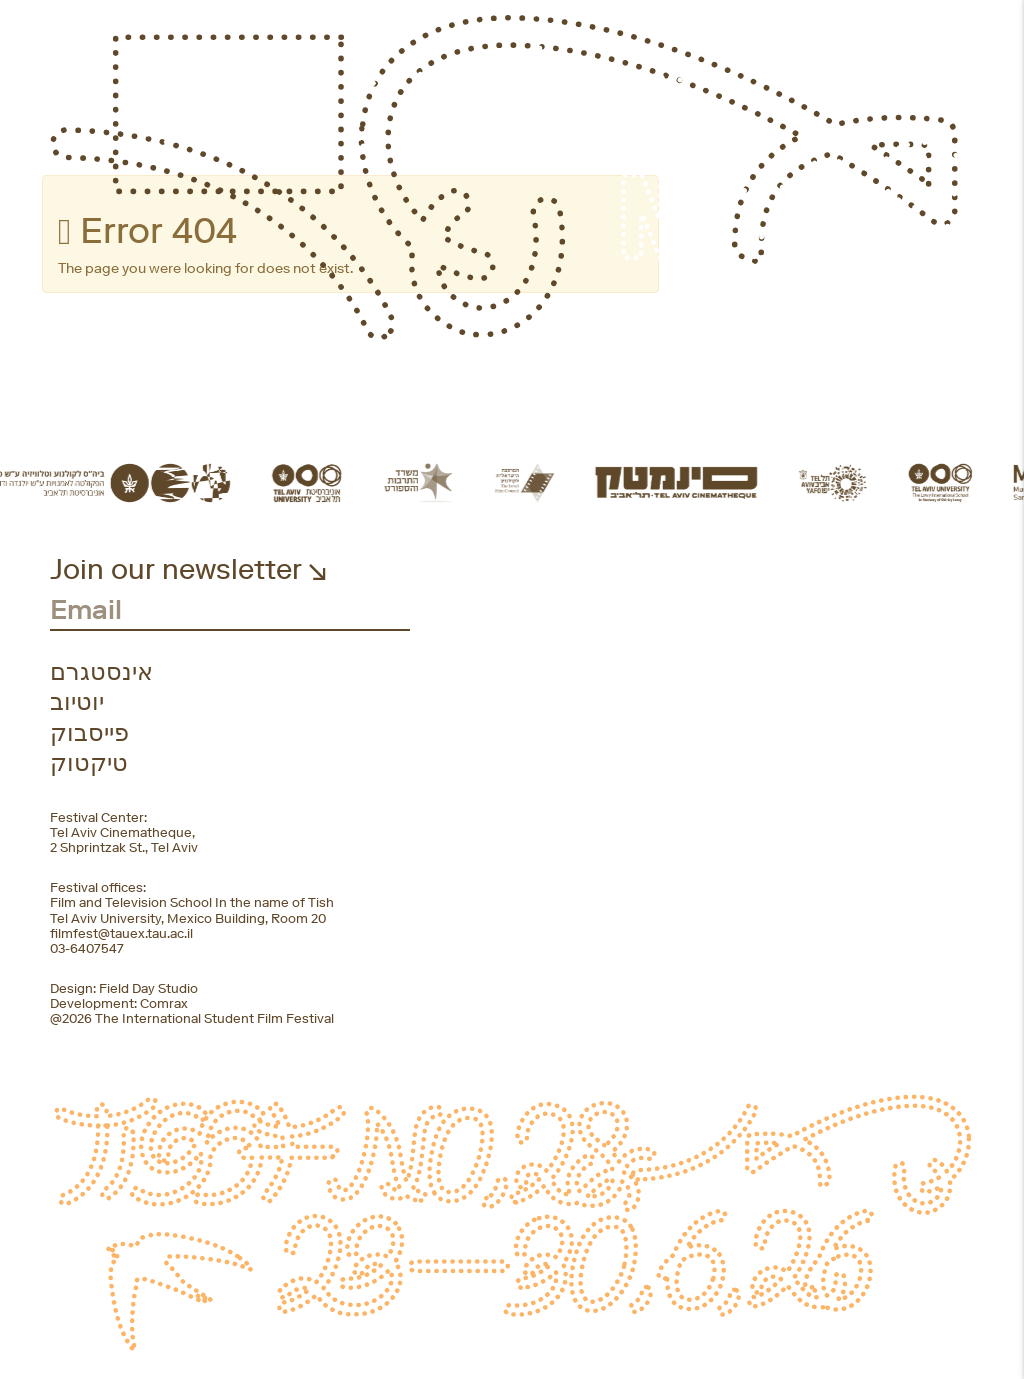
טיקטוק (89, 763)
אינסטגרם (101, 672)
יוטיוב (77, 702)
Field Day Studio (148, 988)
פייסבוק (89, 733)
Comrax (164, 1003)
